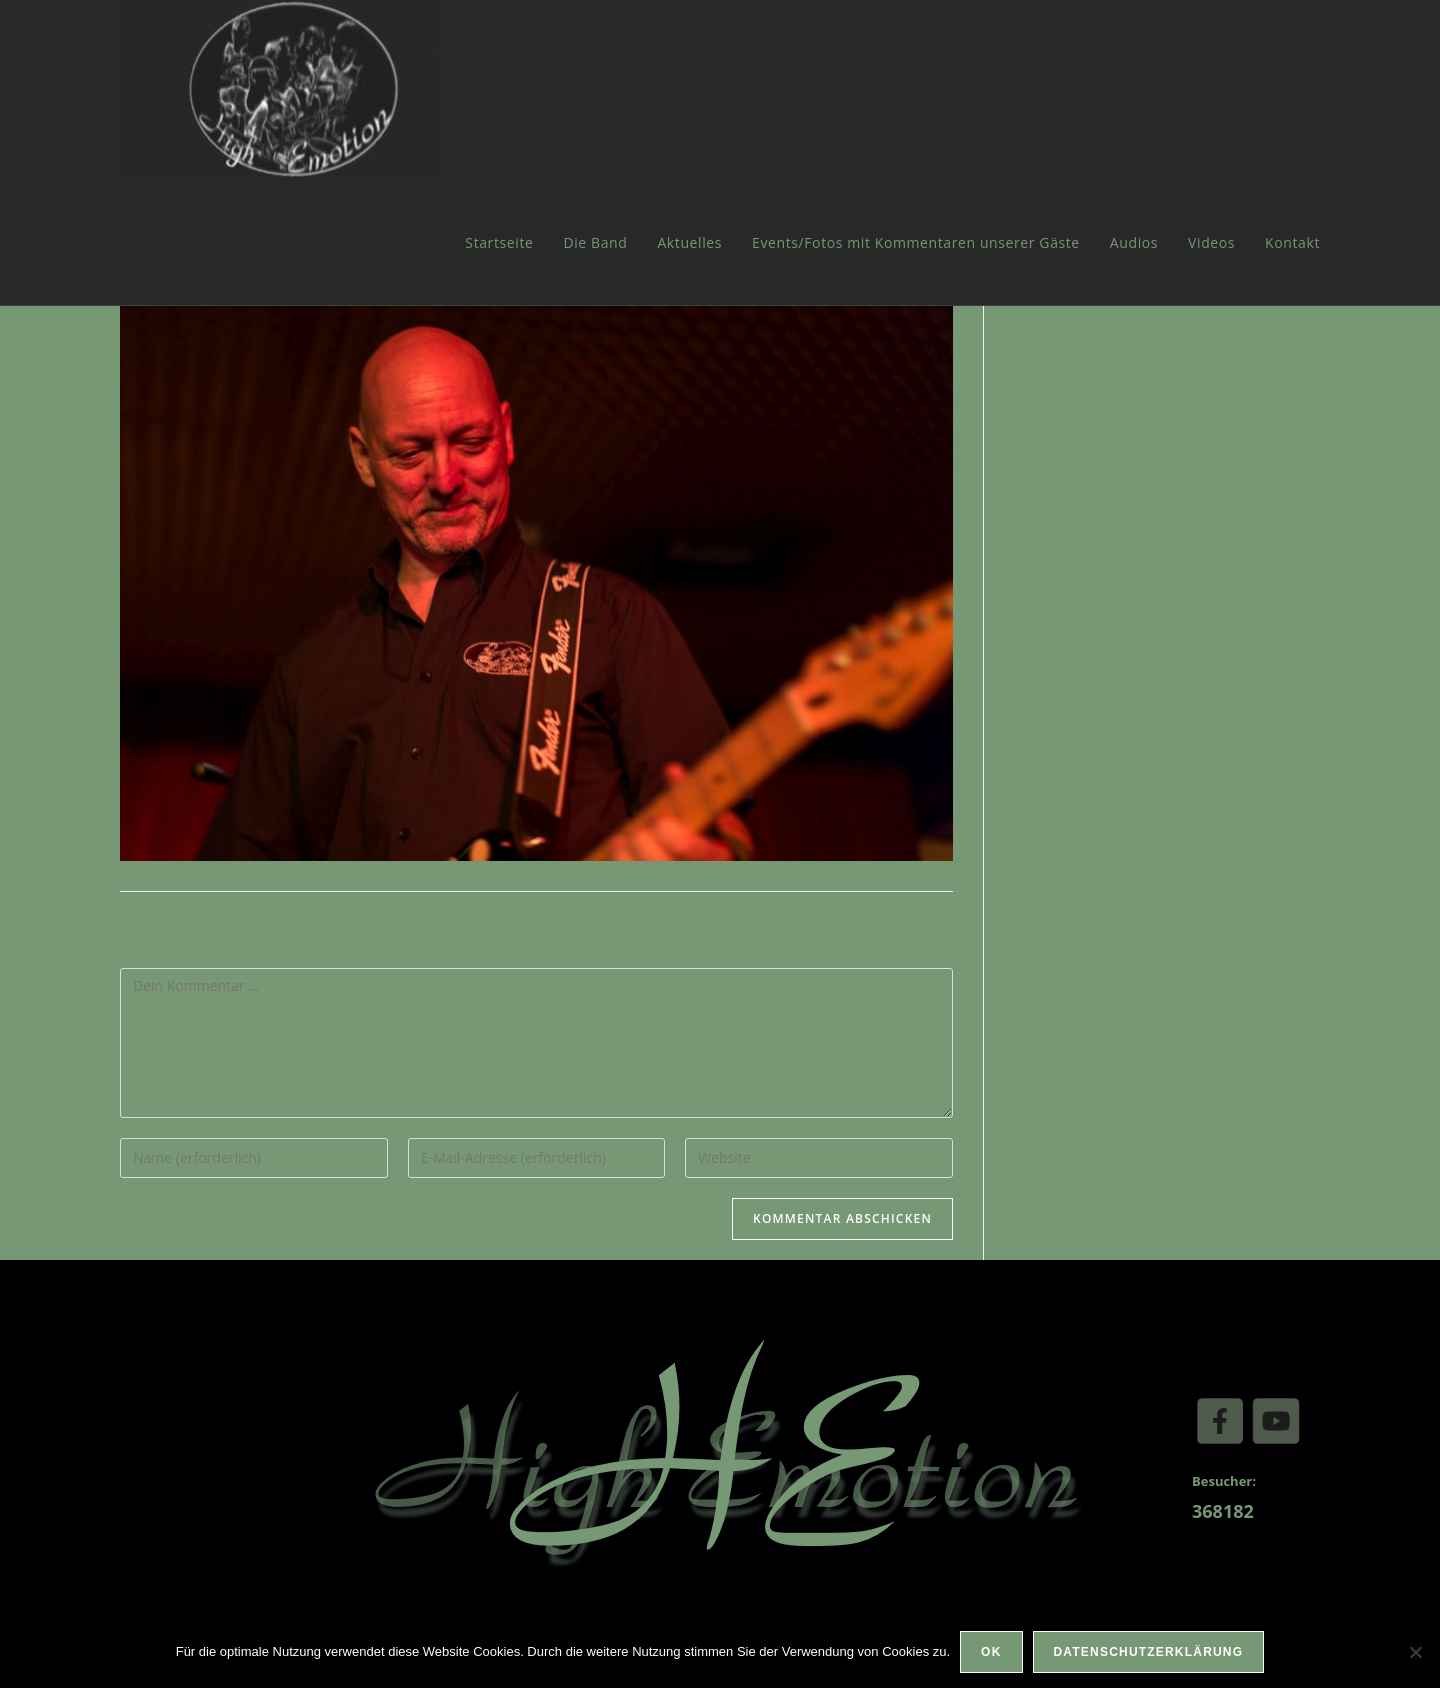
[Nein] (1415, 1652)
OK (991, 1652)
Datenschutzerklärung (1149, 1652)
